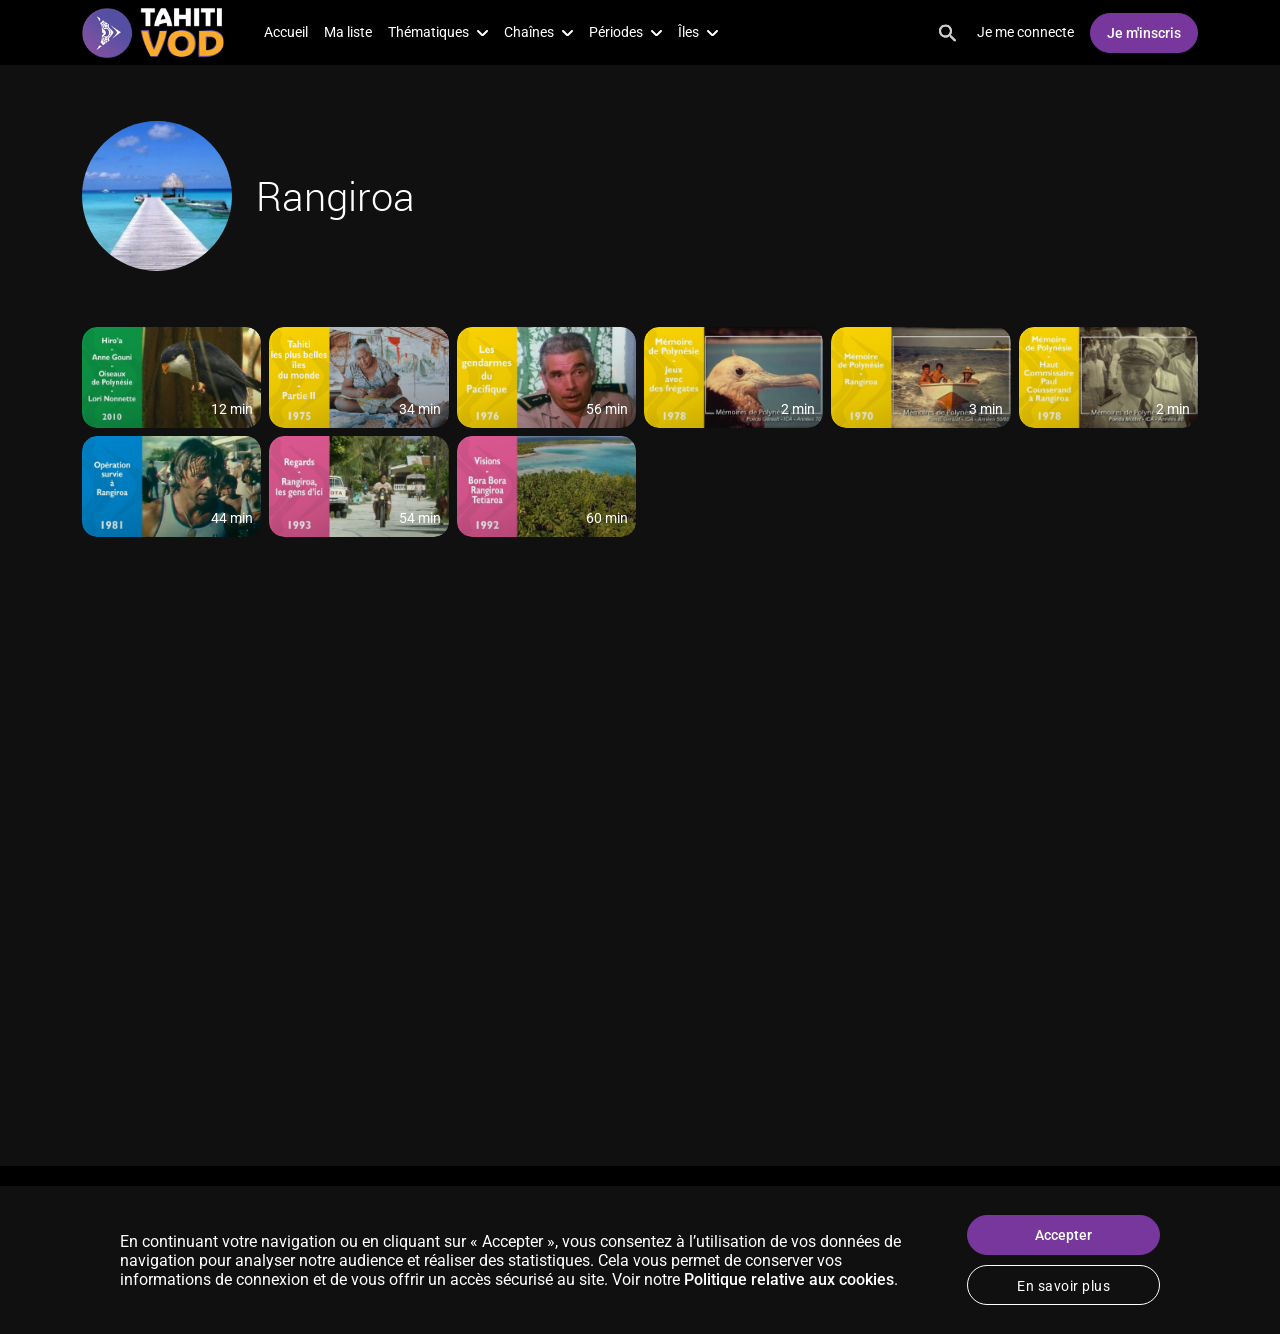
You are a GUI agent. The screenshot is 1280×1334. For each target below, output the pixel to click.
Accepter (1063, 1235)
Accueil (286, 32)
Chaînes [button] (538, 32)
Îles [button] (698, 32)
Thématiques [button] (438, 32)
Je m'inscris (1144, 33)
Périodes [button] (625, 32)
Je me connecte (1025, 32)
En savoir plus (1063, 1286)
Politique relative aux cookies (789, 1279)
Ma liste (348, 32)
